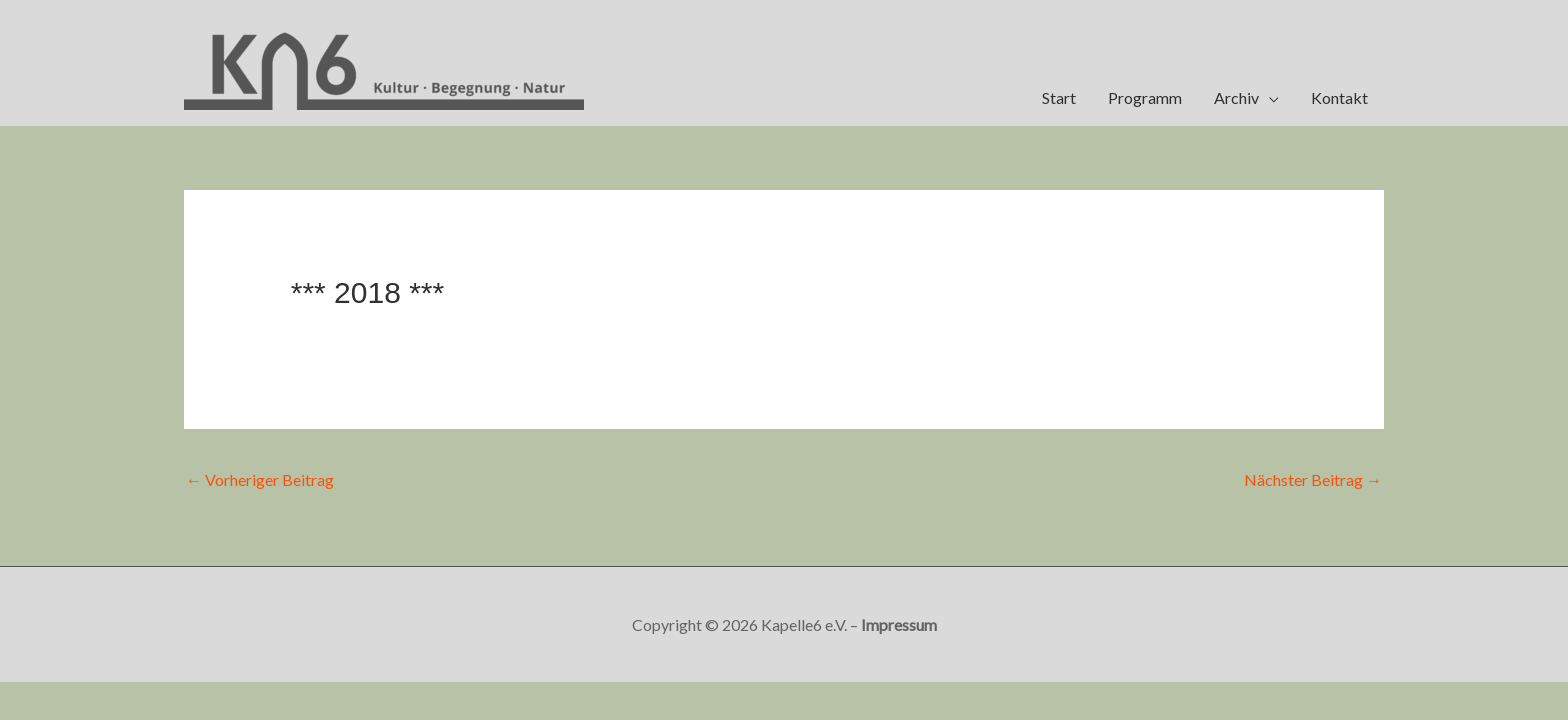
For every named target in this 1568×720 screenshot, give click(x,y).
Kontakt (1339, 97)
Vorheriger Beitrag (260, 479)
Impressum (899, 624)
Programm (1145, 97)
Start (1059, 97)
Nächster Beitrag (1313, 479)
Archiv (1236, 97)
